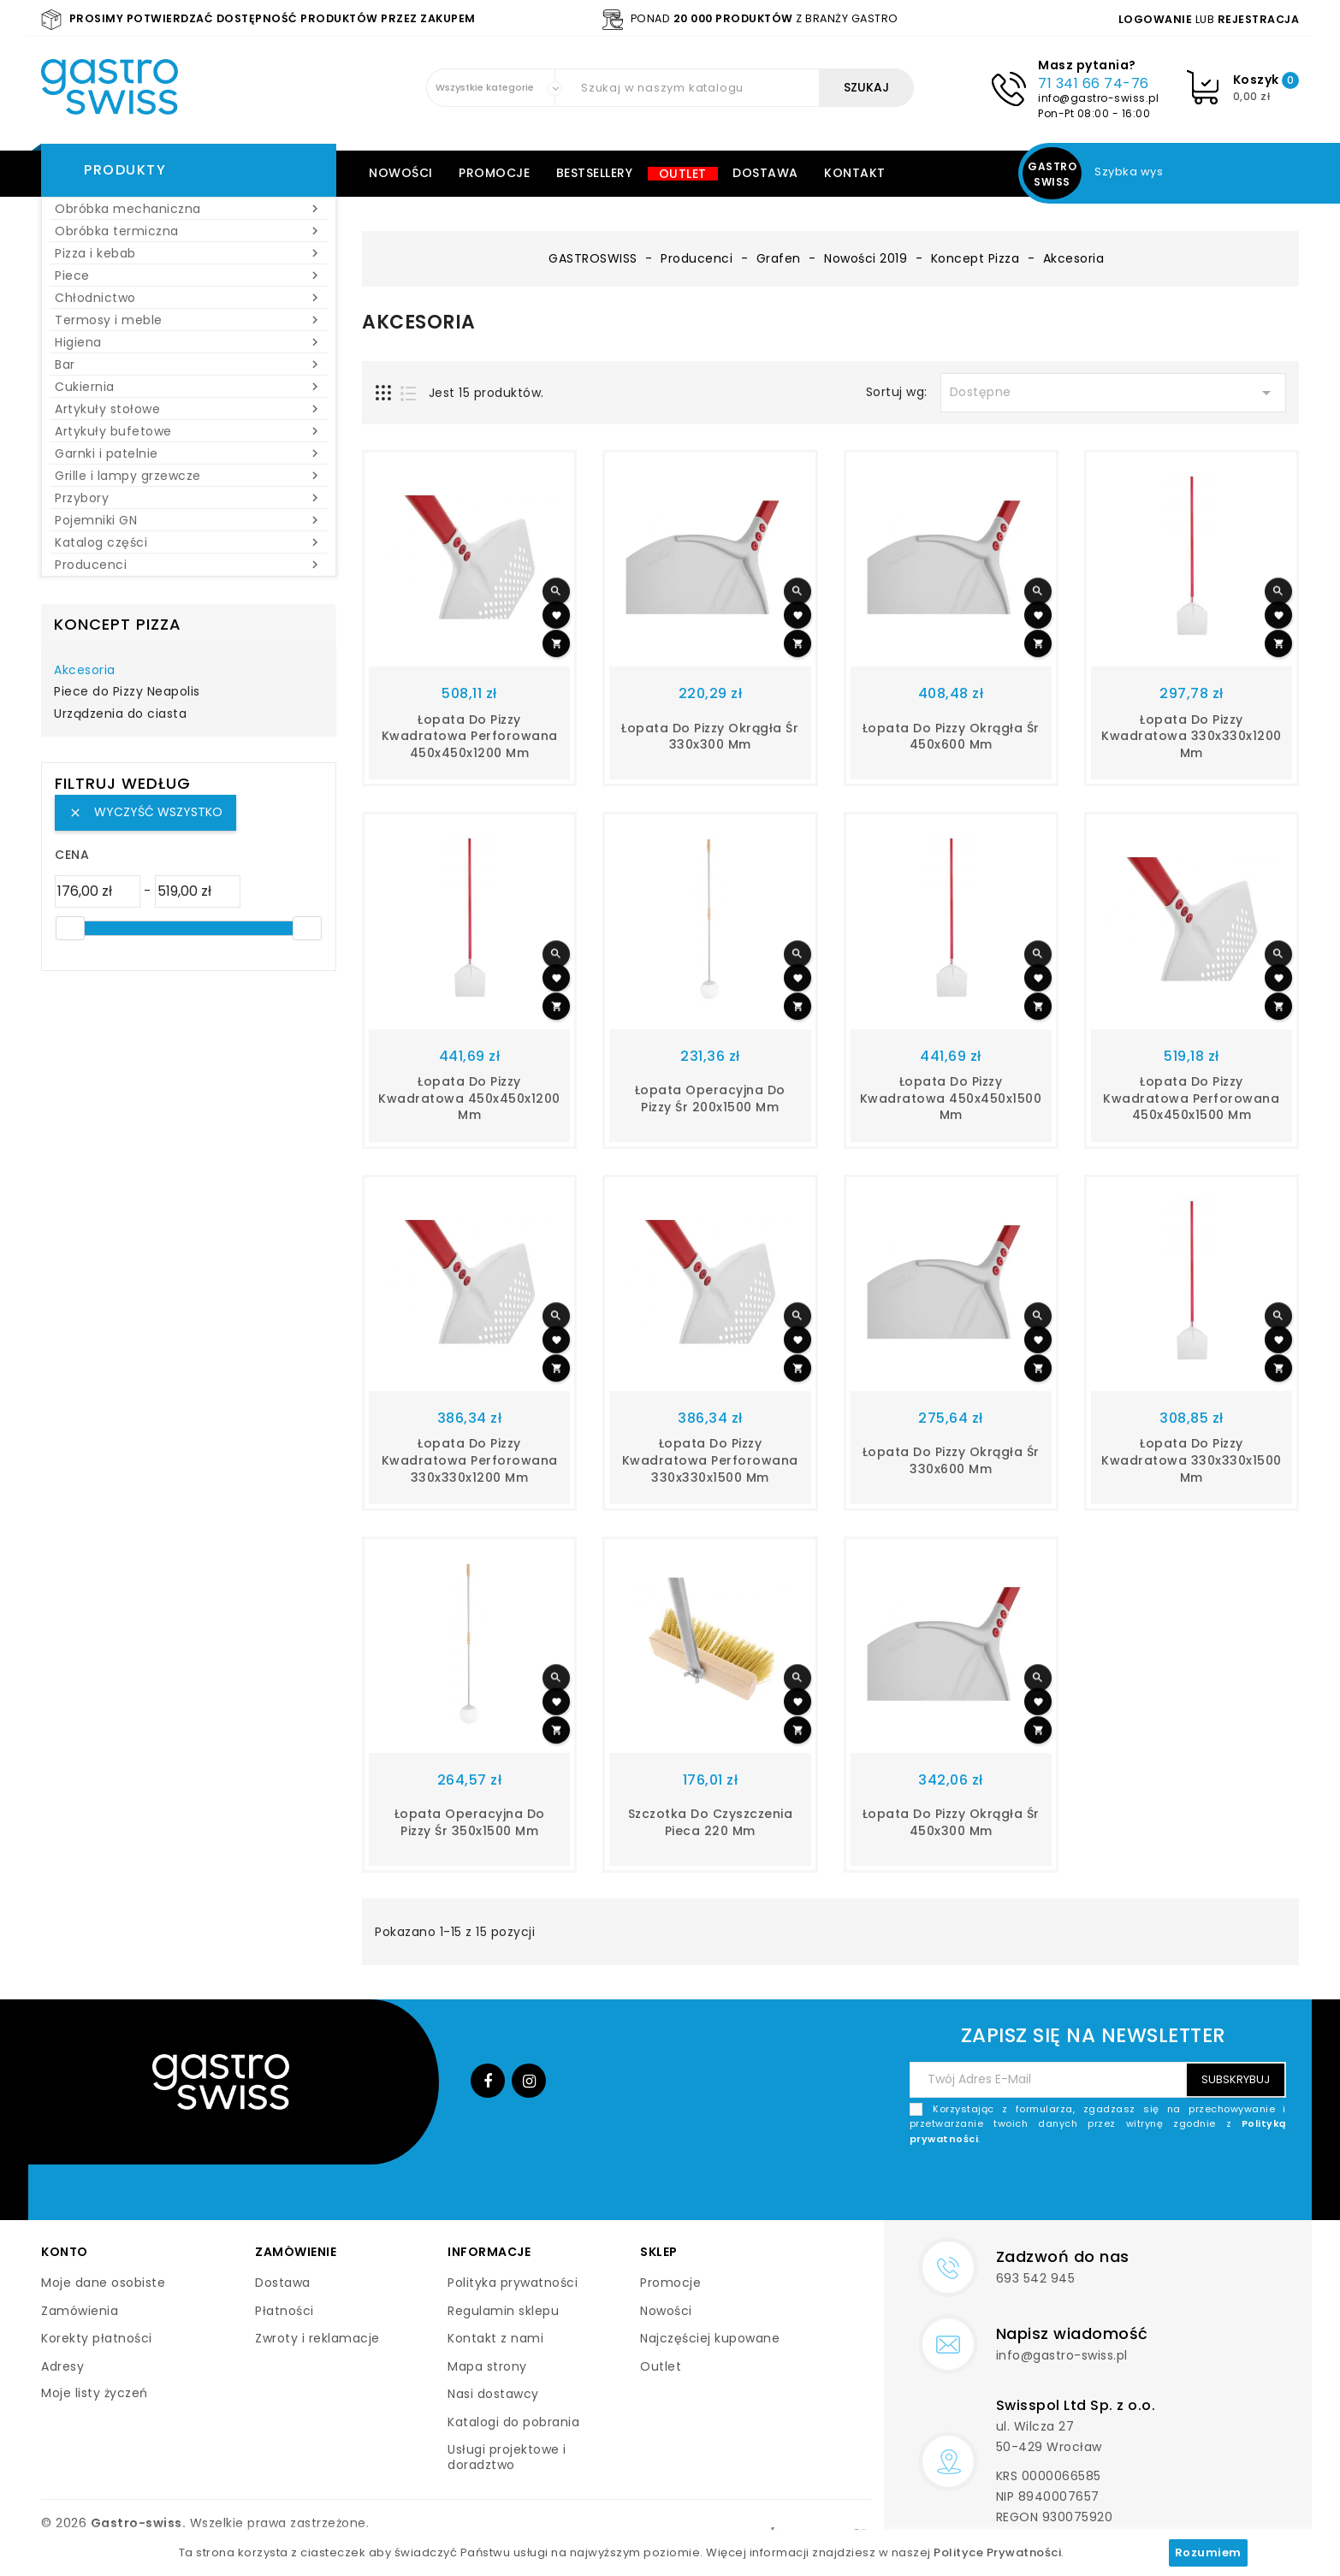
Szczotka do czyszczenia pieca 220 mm (710, 1822)
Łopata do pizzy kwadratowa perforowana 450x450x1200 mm (470, 736)
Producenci (189, 564)
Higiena (189, 342)
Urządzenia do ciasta (120, 714)
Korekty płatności (96, 2338)
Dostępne (1113, 392)
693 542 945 (1036, 2278)
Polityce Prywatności (997, 2552)
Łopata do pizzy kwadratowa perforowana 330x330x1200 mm (470, 1460)
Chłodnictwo (189, 297)
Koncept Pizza (117, 624)
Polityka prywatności (513, 2282)
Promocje (494, 172)
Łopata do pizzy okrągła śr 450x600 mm (951, 737)
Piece (189, 275)
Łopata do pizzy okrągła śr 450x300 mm (951, 1822)
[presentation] (1156, 2186)
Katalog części (189, 542)
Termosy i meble (189, 320)
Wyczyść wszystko (145, 811)
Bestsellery (594, 172)
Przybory (189, 497)
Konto (64, 2251)
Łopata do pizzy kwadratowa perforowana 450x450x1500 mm (1191, 1098)
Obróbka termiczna (189, 231)
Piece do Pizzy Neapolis (127, 692)
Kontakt (855, 172)
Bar (189, 364)
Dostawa (765, 172)
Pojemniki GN (189, 520)
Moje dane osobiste (103, 2282)
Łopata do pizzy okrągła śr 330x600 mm (951, 1460)
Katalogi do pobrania (513, 2422)
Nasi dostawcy (493, 2393)
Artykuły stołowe (189, 408)
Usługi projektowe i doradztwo (507, 2457)
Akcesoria (85, 670)
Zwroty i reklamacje (317, 2338)
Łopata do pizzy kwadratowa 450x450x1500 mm (951, 1098)
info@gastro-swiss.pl (1098, 98)
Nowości (401, 172)
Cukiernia (189, 386)
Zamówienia (79, 2310)
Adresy (62, 2366)
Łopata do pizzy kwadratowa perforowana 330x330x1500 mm (710, 1460)
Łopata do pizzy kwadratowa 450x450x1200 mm (469, 1098)
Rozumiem (1208, 2552)
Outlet (683, 173)
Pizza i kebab (189, 253)
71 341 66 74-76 (1093, 83)
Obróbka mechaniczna (189, 208)
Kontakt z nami (495, 2338)
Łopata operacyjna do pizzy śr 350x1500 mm (469, 1822)
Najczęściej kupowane (710, 2338)
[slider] (70, 928)
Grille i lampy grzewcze (189, 475)
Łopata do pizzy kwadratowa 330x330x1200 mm (1191, 736)
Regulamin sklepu (503, 2310)
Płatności (284, 2310)
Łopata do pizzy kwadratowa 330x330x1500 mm (1191, 1460)
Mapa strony (487, 2366)
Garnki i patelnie (189, 453)
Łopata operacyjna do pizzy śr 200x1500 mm (710, 1098)
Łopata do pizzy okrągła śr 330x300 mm (709, 737)
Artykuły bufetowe (189, 431)
